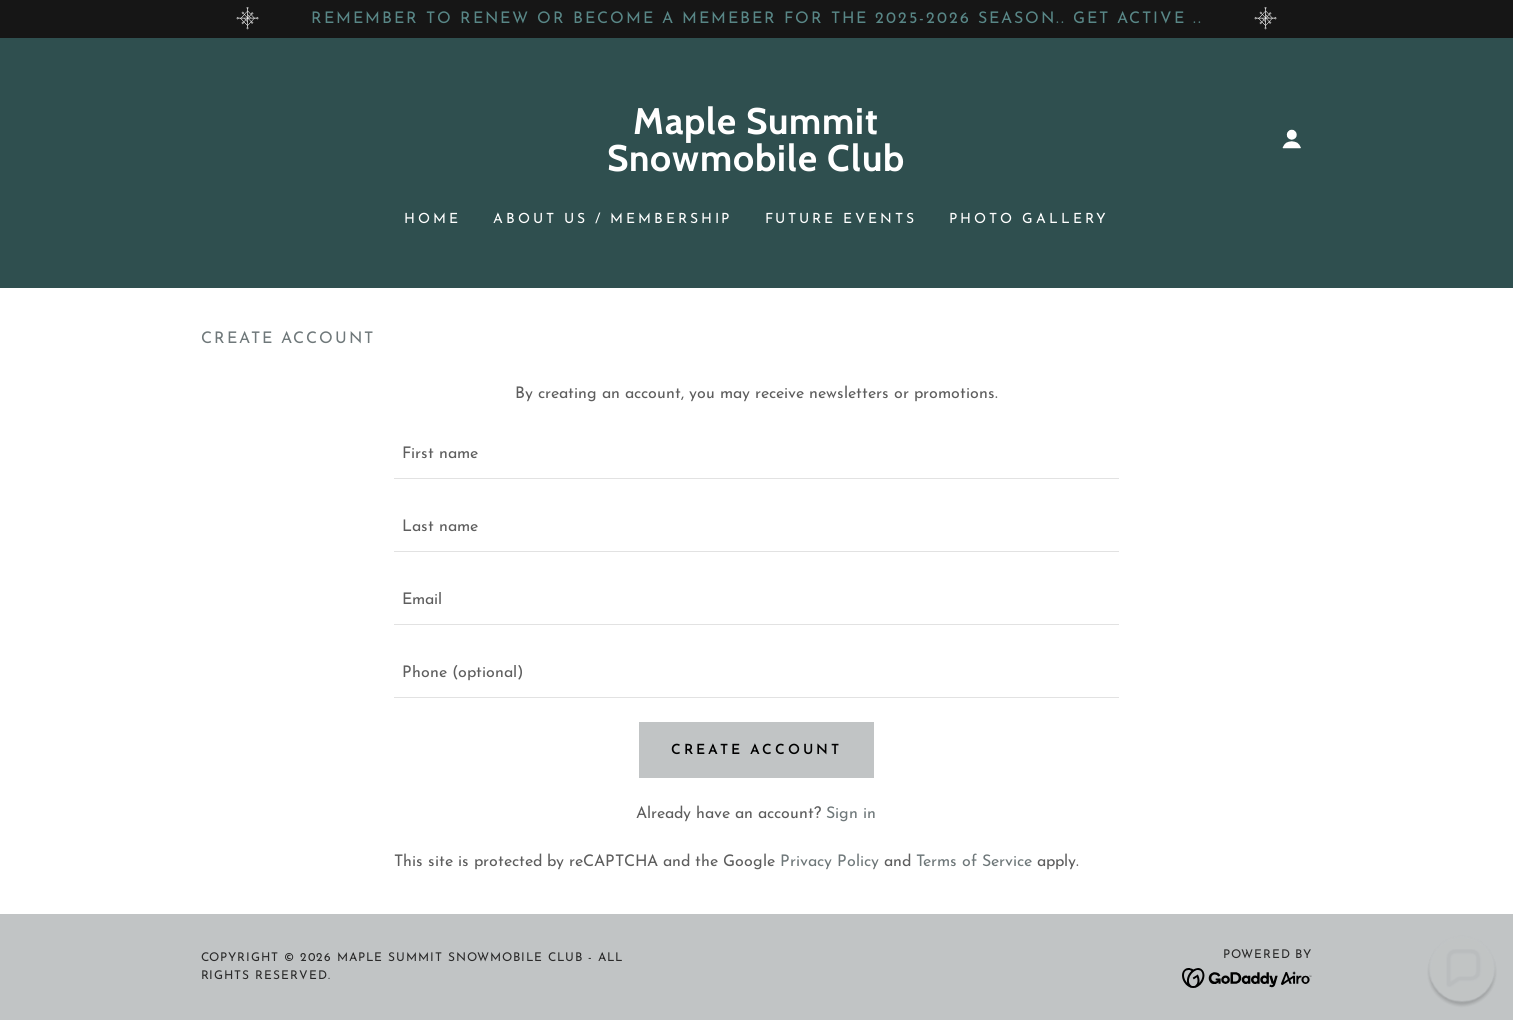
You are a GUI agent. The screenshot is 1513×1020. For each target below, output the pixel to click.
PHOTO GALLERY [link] (1029, 219)
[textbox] (756, 454)
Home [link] (432, 219)
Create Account (756, 750)
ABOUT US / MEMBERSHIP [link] (613, 219)
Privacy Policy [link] (829, 862)
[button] (1292, 139)
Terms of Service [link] (974, 862)
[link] (756, 167)
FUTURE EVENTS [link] (841, 219)
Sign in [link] (851, 814)
